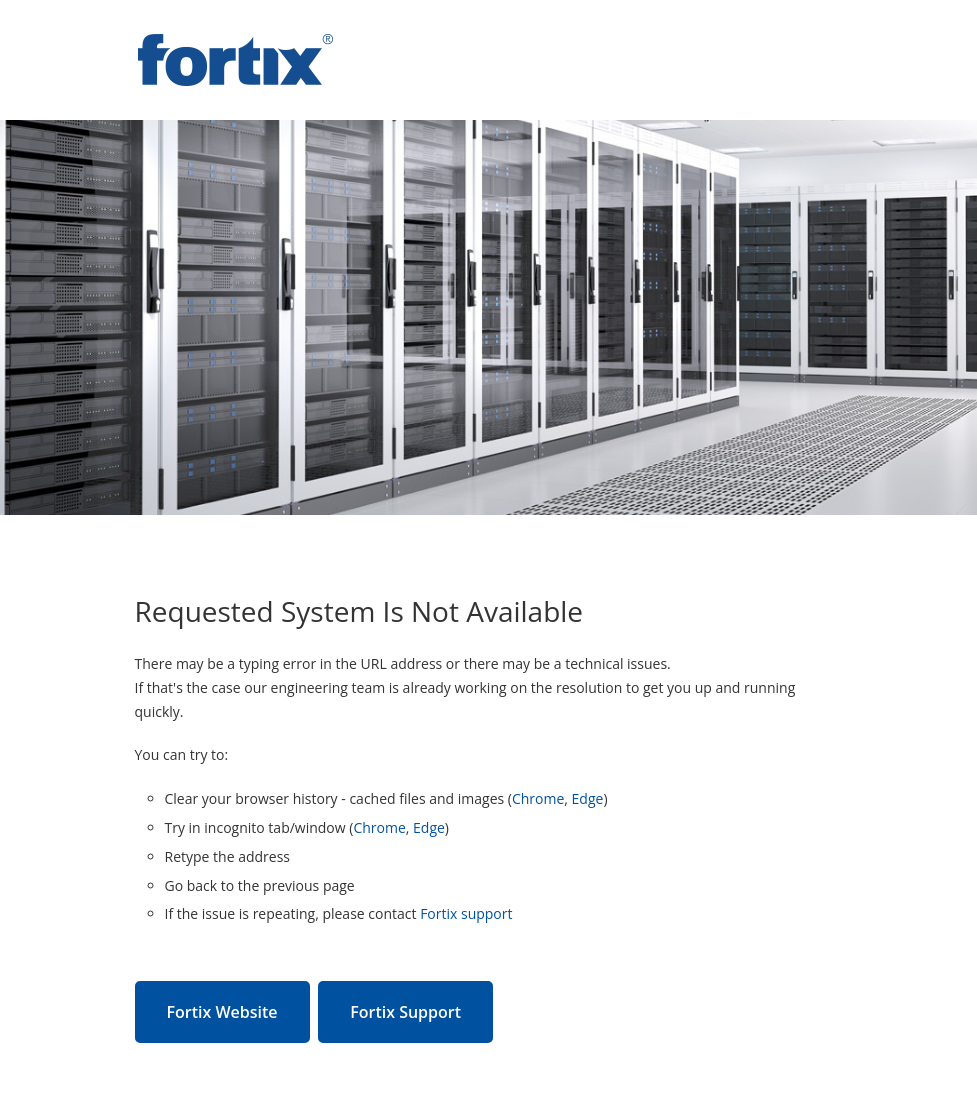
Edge (588, 798)
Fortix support (466, 913)
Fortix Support (405, 1012)
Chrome (538, 798)
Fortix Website (222, 1012)
